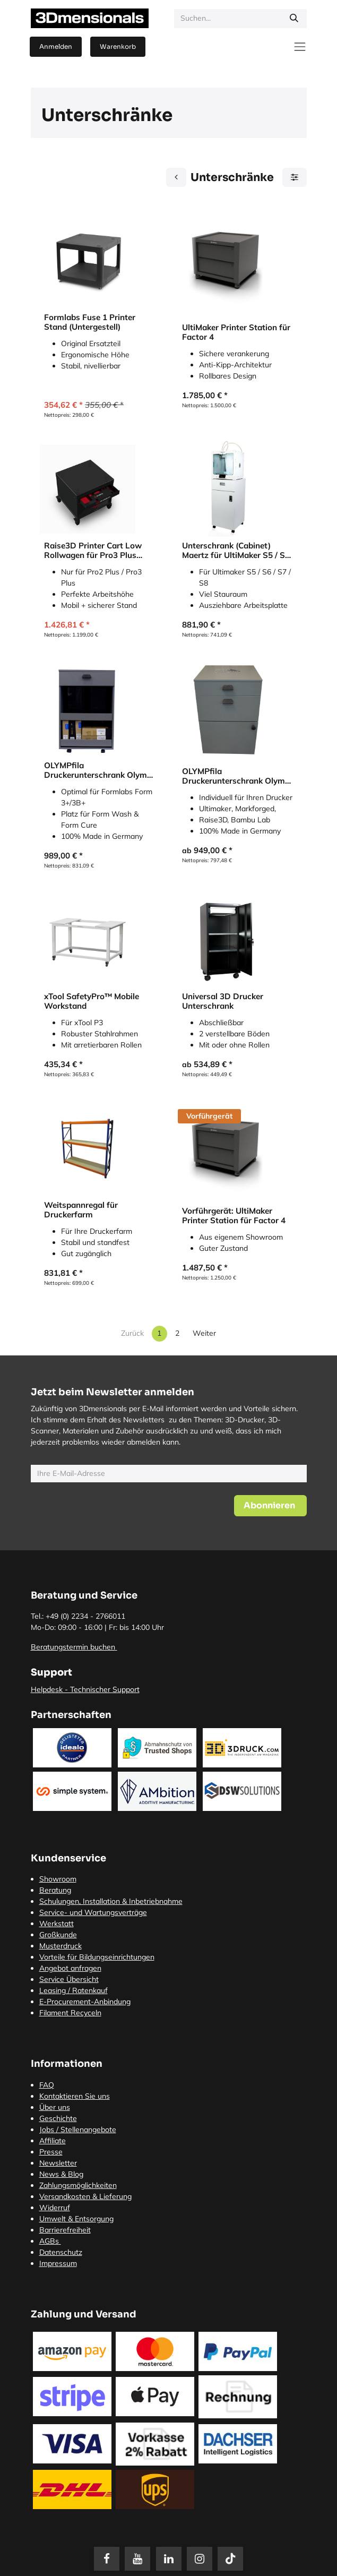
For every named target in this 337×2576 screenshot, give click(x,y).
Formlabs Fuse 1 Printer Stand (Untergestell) (89, 322)
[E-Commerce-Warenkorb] (117, 47)
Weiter (204, 1333)
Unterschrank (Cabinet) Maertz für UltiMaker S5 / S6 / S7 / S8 (236, 550)
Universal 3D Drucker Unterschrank (222, 1001)
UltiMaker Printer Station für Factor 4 (236, 332)
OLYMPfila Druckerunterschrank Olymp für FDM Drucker (236, 776)
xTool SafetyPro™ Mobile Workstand (91, 1001)
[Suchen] (294, 18)
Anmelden (55, 46)
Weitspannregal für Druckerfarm (81, 1210)
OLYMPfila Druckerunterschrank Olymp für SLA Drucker (98, 770)
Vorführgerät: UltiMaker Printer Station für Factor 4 (234, 1215)
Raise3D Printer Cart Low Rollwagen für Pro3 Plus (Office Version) (93, 550)
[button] (270, 1505)
